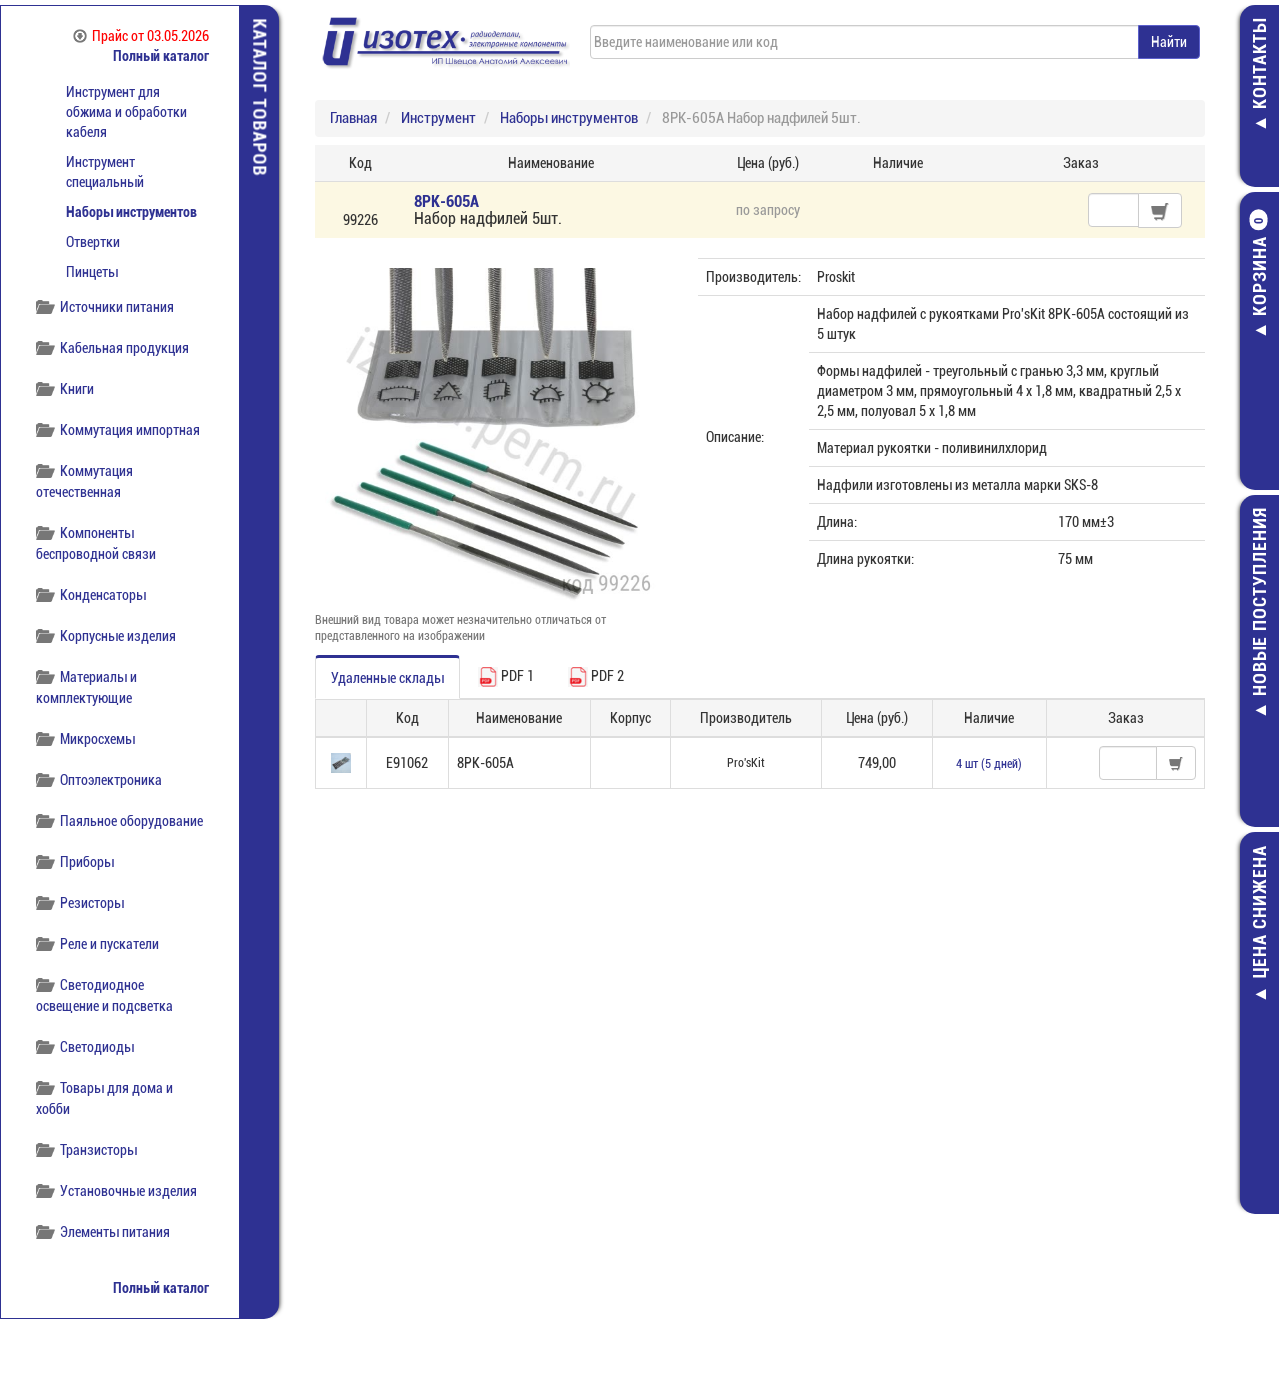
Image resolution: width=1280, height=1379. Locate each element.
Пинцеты (92, 272)
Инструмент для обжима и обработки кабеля (126, 112)
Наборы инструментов (131, 212)
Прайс (141, 36)
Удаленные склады (387, 678)
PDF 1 (506, 677)
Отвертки (93, 242)
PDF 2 (596, 677)
